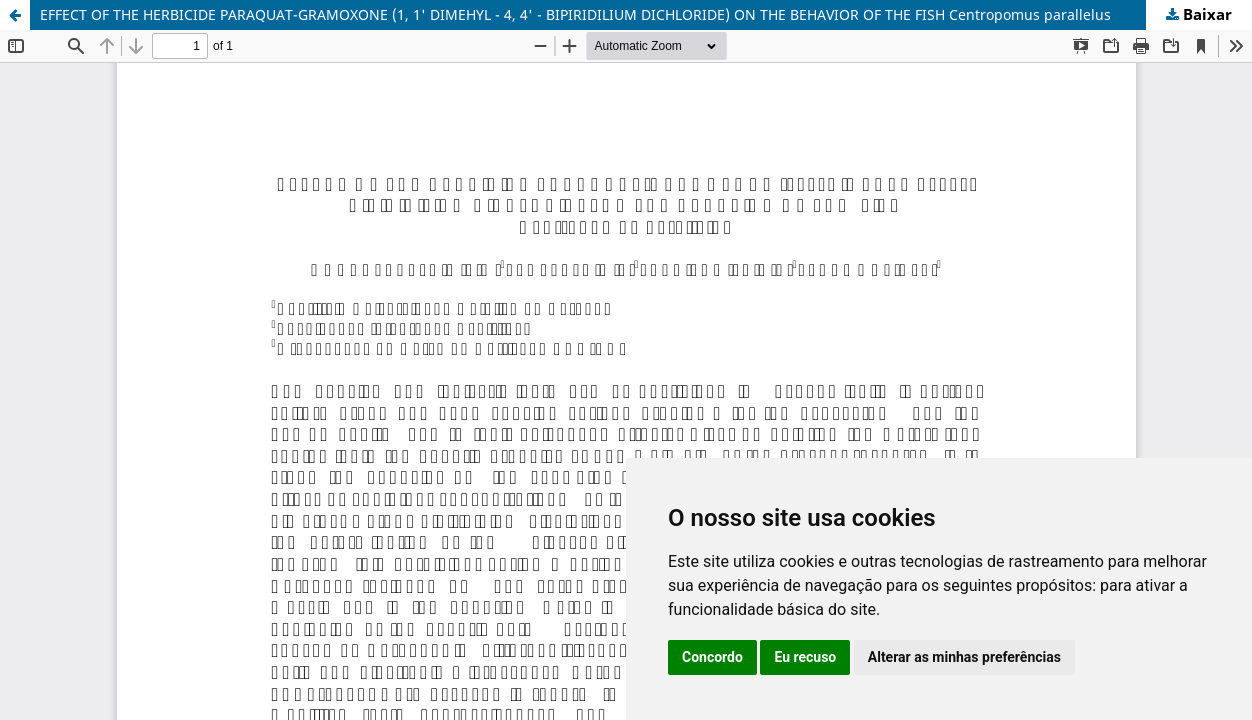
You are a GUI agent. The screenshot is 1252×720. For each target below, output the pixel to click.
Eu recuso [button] (805, 657)
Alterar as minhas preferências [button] (964, 657)
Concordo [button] (712, 657)
